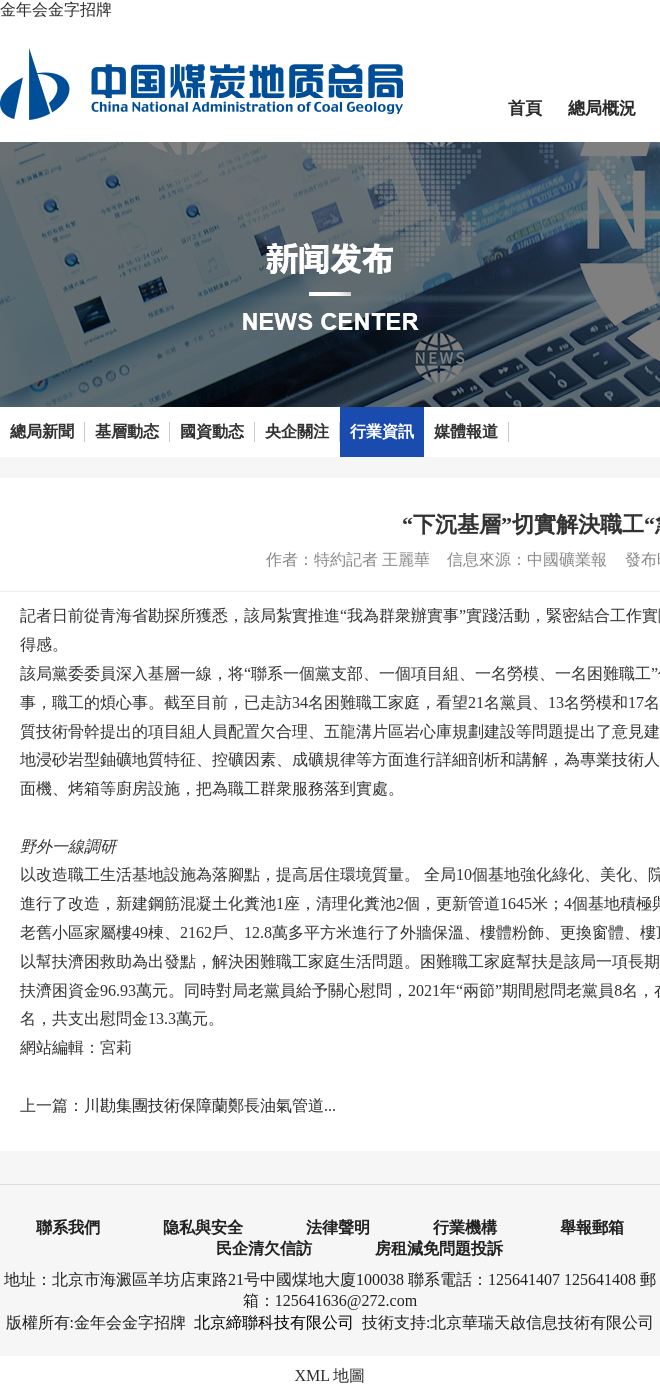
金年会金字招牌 (56, 9)
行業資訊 (382, 431)
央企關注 (297, 431)
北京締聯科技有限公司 (274, 1322)
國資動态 (212, 431)
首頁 (525, 108)
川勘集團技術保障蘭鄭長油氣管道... (210, 1105)
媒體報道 (466, 431)
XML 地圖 (330, 1375)
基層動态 (127, 431)
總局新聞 (42, 431)
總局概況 (602, 108)
